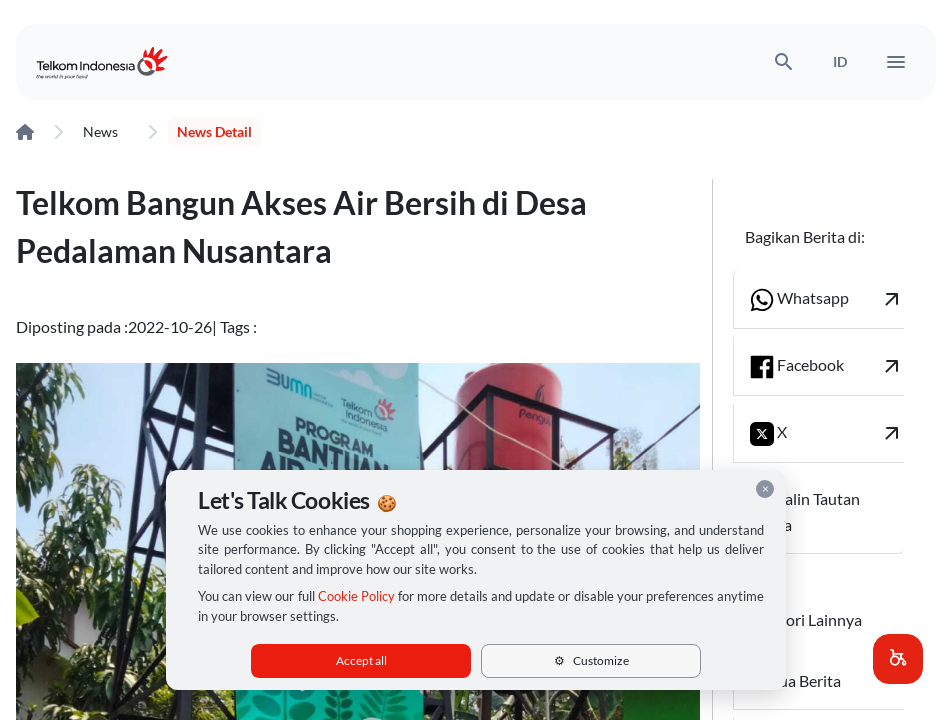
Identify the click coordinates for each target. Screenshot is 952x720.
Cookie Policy (356, 596)
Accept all (361, 660)
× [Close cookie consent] (765, 488)
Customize (591, 660)
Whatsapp (827, 299)
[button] (898, 659)
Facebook (827, 366)
